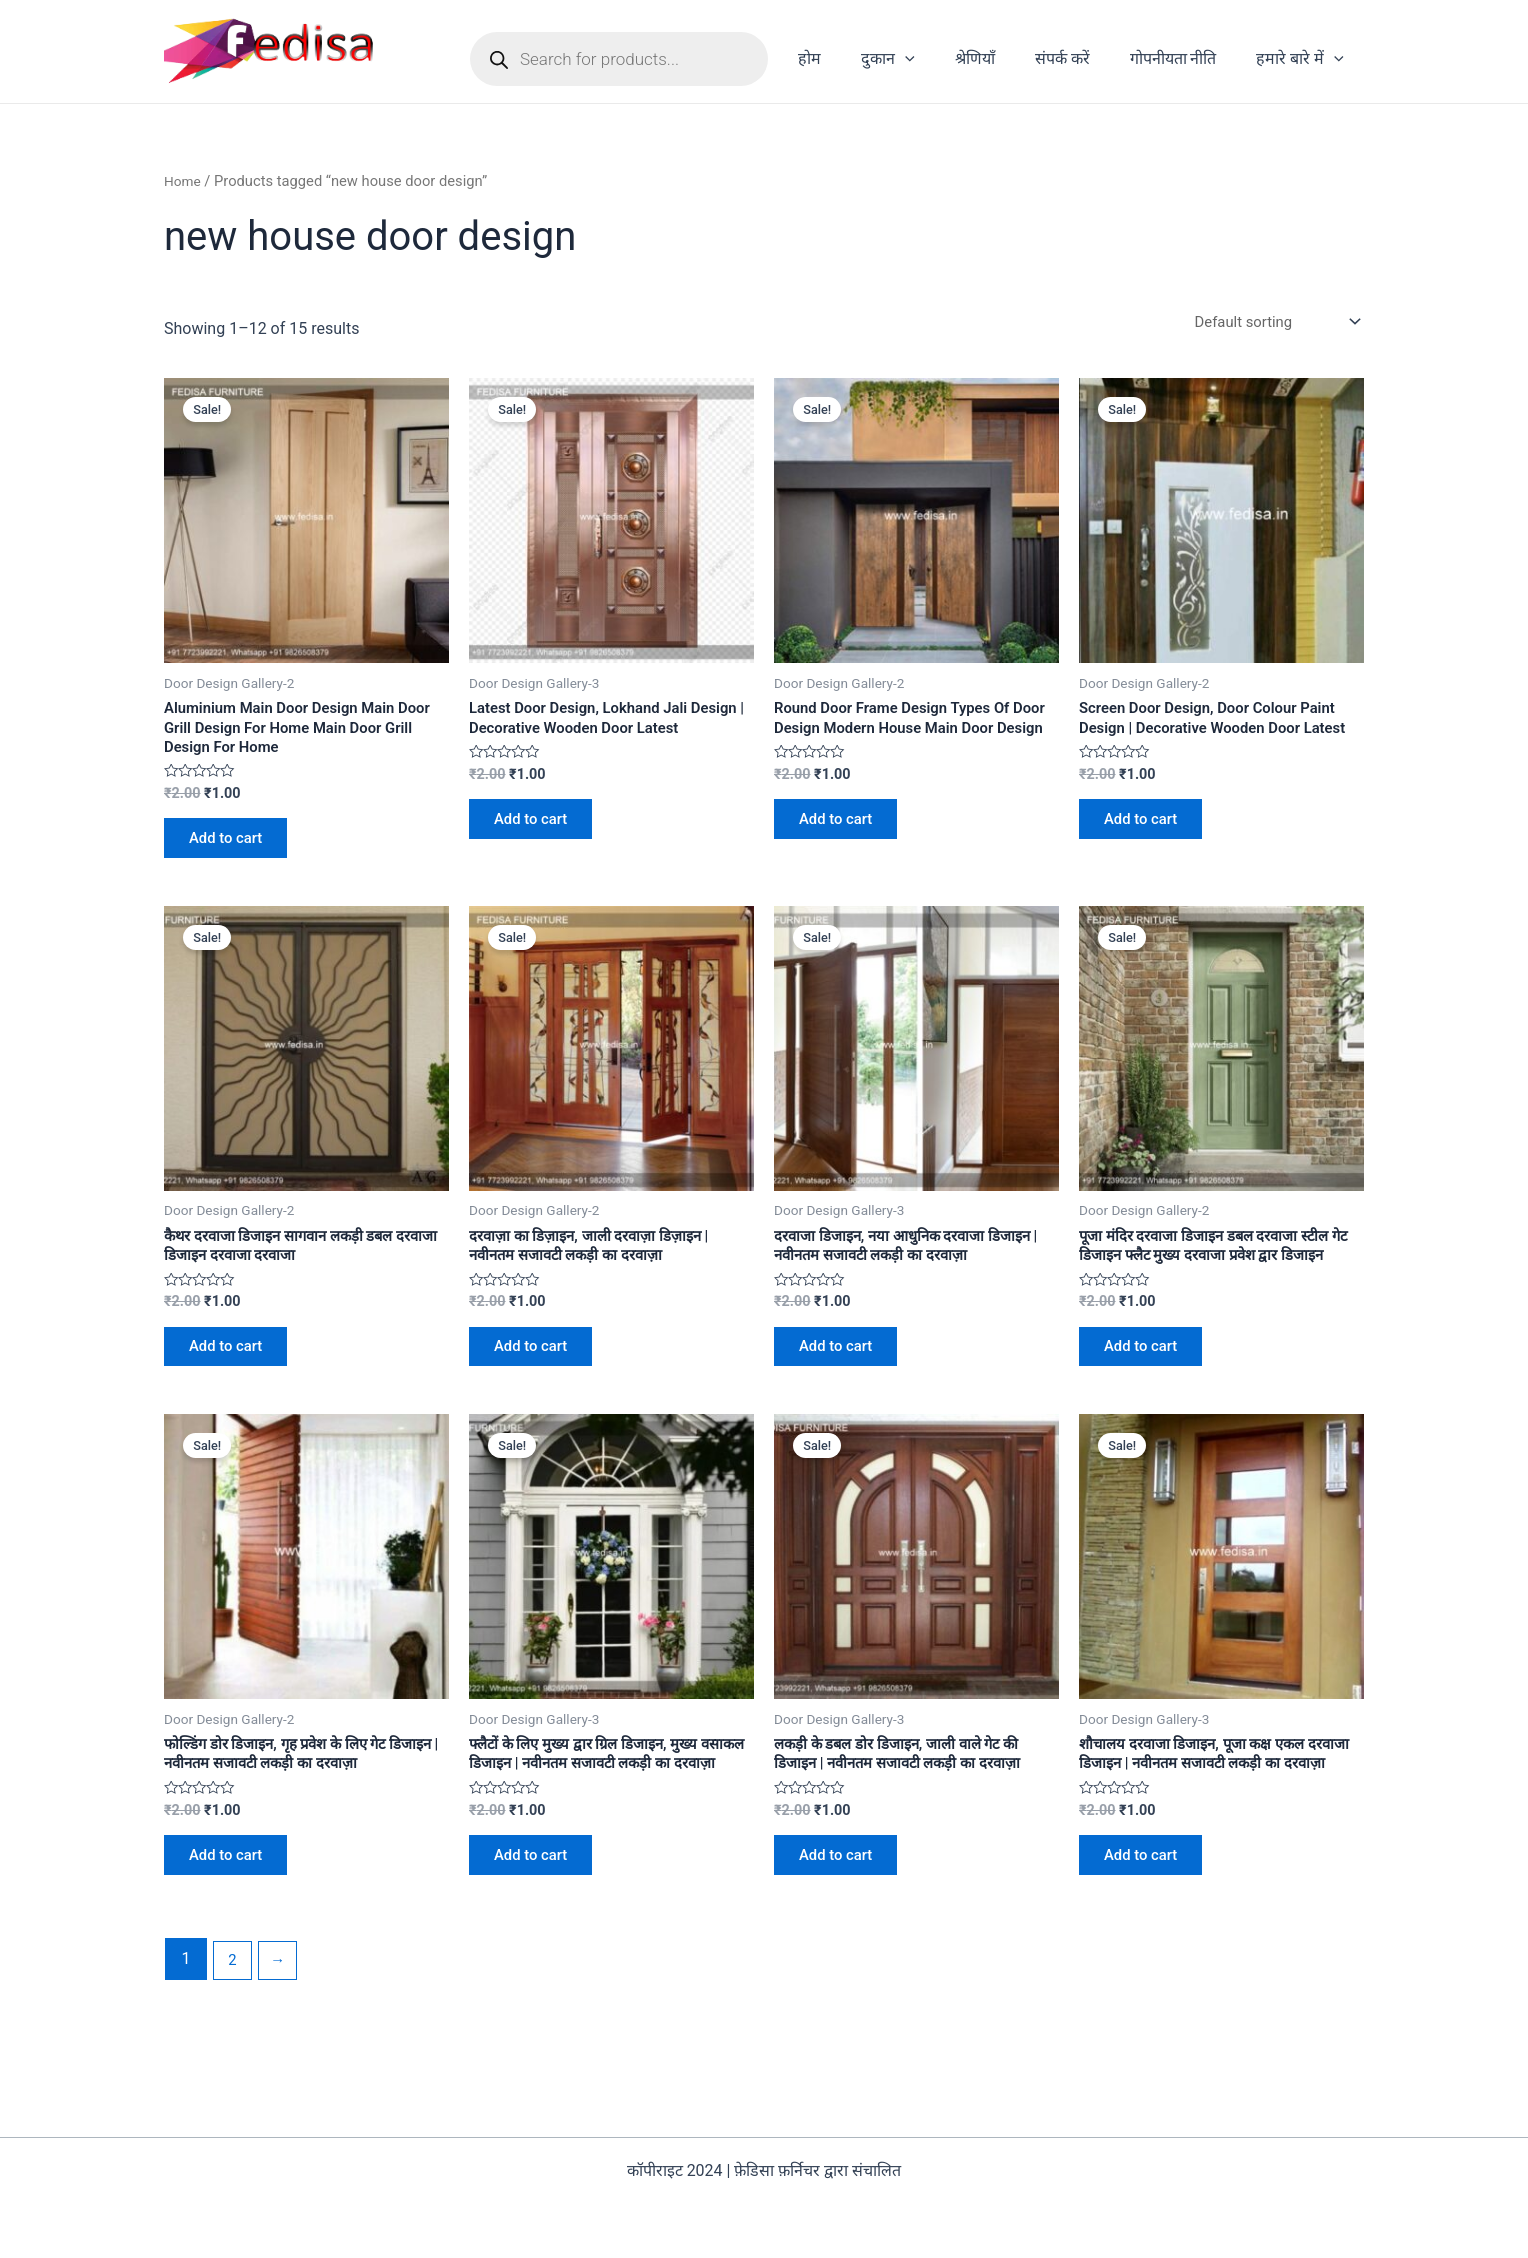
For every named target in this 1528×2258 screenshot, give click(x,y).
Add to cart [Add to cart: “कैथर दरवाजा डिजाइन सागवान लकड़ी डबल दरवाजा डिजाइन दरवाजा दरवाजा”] (233, 1370)
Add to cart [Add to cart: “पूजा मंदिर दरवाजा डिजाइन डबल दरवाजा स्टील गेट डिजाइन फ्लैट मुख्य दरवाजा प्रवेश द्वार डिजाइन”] (1148, 1390)
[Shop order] (1268, 322)
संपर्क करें (1082, 58)
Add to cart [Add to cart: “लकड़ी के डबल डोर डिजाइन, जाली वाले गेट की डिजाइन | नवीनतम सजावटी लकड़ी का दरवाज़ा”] (843, 1911)
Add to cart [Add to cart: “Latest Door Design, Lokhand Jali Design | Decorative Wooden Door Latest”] (538, 849)
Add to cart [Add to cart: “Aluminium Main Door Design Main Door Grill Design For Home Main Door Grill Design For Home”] (233, 849)
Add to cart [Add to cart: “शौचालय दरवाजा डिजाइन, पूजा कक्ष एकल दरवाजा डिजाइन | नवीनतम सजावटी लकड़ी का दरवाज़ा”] (1148, 1931)
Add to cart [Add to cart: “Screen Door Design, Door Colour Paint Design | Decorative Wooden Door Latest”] (1148, 849)
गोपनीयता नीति (1185, 58)
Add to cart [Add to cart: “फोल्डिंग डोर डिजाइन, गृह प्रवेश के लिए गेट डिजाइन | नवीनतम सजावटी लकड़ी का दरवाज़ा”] (233, 1911)
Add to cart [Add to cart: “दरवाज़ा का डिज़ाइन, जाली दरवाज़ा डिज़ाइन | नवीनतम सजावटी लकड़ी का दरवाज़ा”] (538, 1370)
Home (184, 181)
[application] (941, 59)
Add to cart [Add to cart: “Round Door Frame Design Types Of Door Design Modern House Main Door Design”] (843, 849)
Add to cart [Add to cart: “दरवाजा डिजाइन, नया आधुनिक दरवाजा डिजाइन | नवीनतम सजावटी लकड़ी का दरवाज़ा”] (843, 1370)
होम (853, 58)
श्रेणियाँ (1003, 58)
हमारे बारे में (1304, 59)
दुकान (924, 59)
